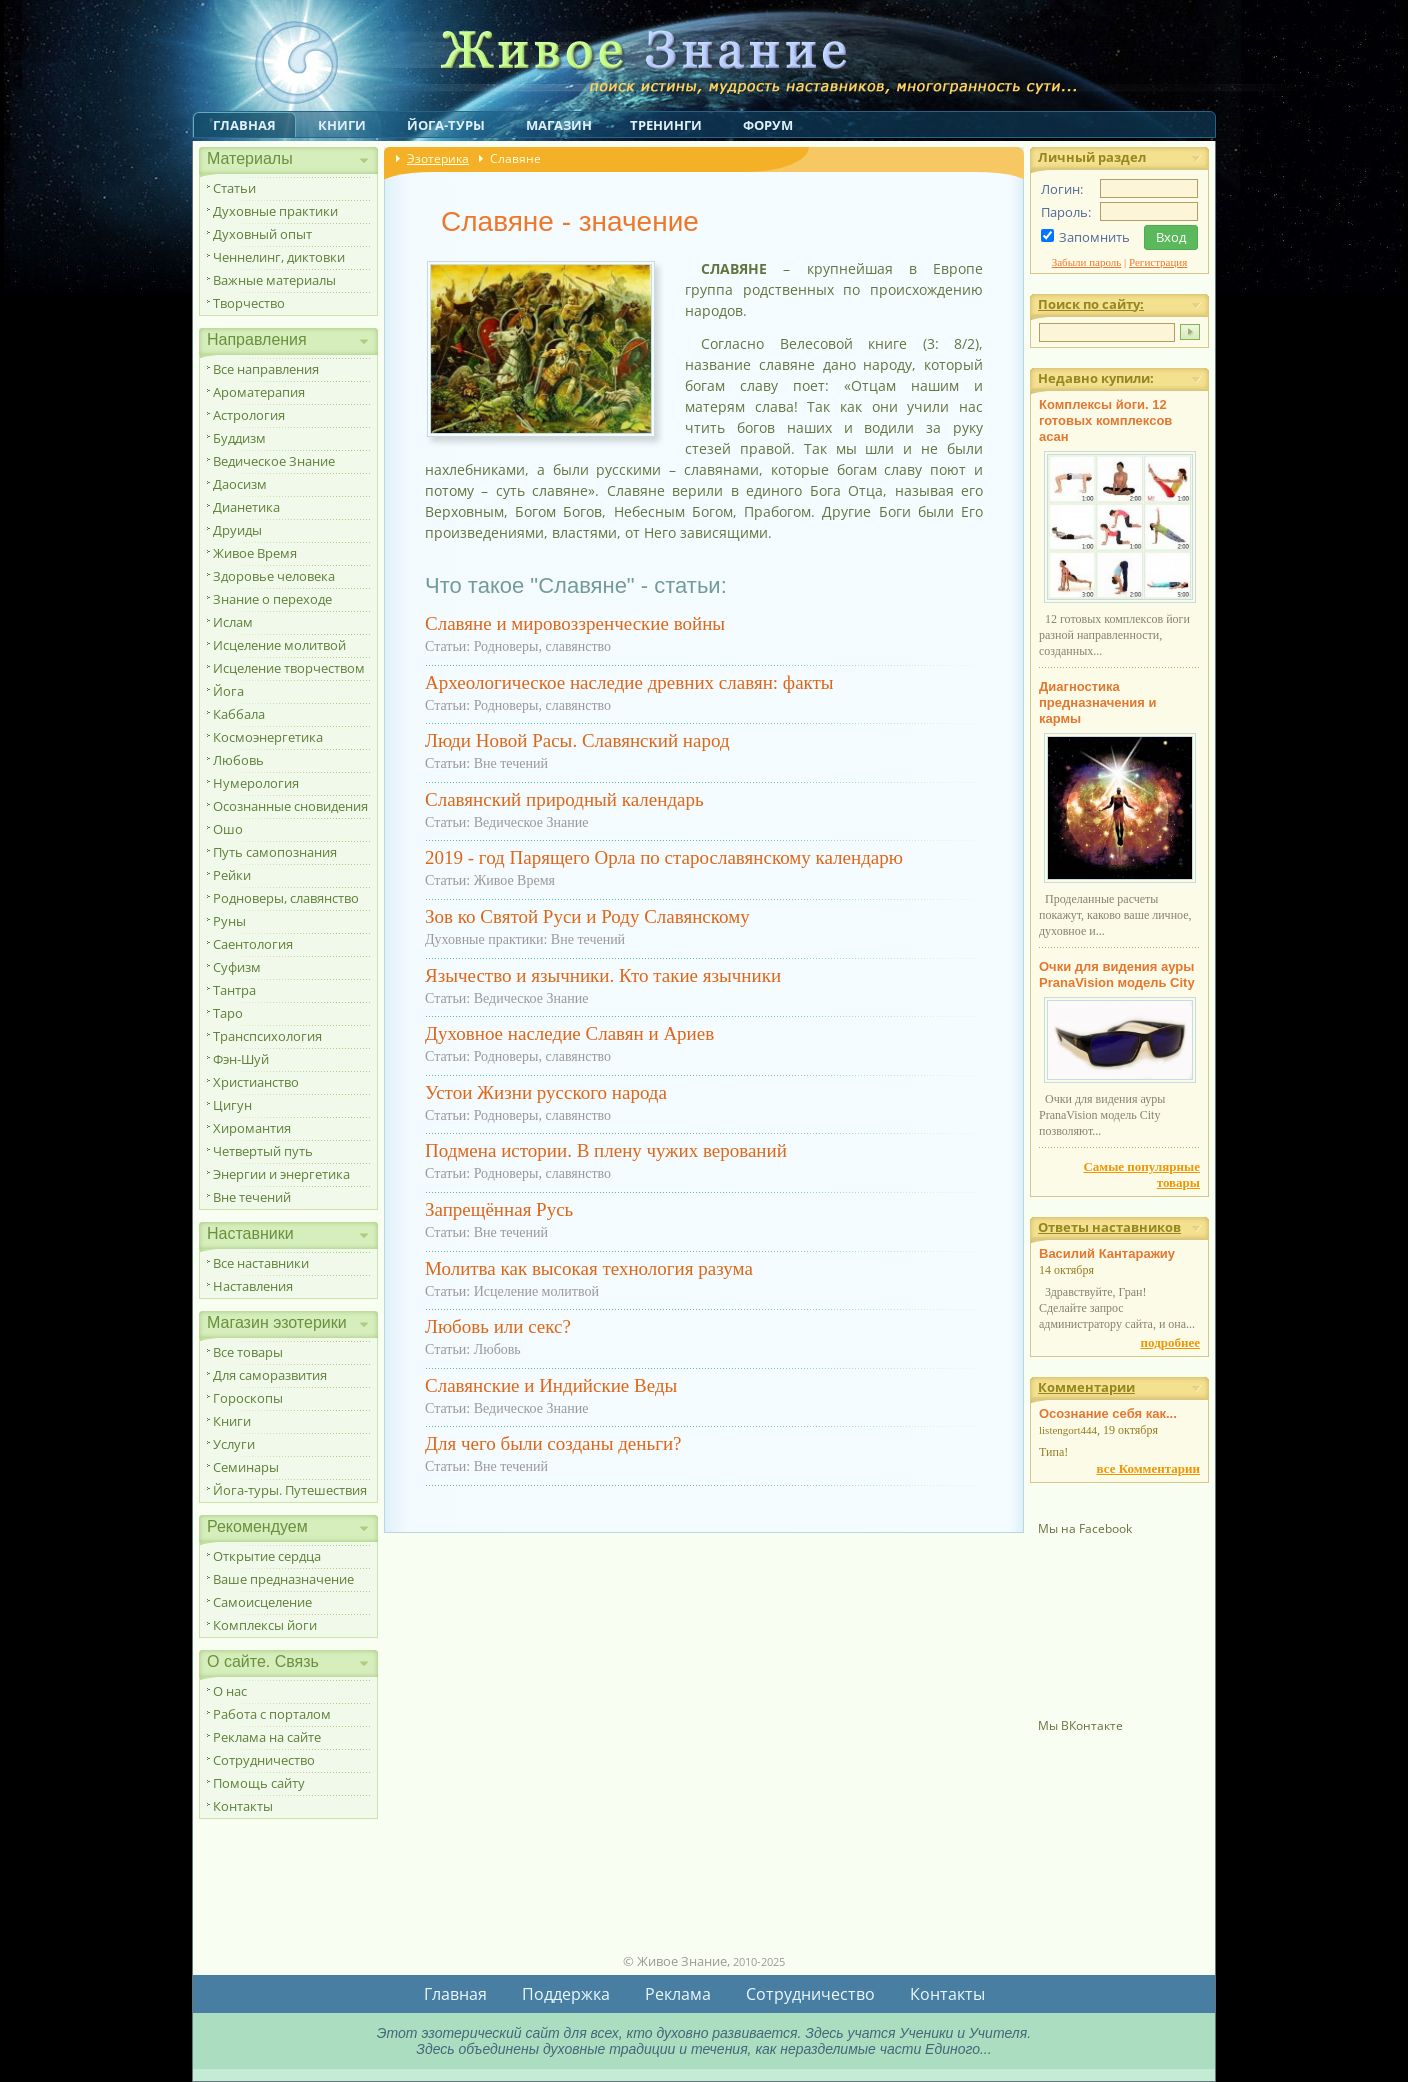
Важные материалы (274, 280)
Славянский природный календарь (564, 799)
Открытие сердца (267, 1556)
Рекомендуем (257, 1526)
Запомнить (1094, 237)
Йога (228, 691)
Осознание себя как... (1108, 1413)
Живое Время (255, 553)
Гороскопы (248, 1398)
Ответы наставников (1109, 1227)
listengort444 (1068, 1430)
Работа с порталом (272, 1714)
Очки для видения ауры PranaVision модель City (1117, 974)
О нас (230, 1691)
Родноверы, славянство (286, 898)
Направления (257, 339)
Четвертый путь (263, 1151)
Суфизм (237, 967)
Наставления (253, 1286)
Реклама (678, 1994)
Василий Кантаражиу (1107, 1253)
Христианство (256, 1082)
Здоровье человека (274, 576)
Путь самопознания (275, 852)
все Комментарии (1148, 1468)
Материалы (250, 158)
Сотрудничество (264, 1760)
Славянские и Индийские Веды (551, 1385)
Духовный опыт (262, 234)
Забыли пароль (1087, 262)
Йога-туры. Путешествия (290, 1490)
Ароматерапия (259, 392)
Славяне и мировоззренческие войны (575, 623)
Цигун (232, 1105)
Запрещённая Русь (499, 1209)
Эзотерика (438, 158)
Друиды (237, 530)
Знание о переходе (272, 599)
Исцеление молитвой (279, 645)
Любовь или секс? (498, 1326)
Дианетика (246, 507)
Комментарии (1086, 1387)
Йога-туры (446, 125)
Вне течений (252, 1197)
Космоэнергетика (268, 737)
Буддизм (239, 438)
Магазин (559, 125)
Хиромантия (252, 1128)
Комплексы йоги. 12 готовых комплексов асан (1105, 420)
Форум (768, 125)
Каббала (239, 714)
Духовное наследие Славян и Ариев (569, 1033)
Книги (342, 125)
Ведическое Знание (274, 461)
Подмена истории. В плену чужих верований (606, 1150)
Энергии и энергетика (281, 1174)
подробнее (1170, 1342)
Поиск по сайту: (1091, 304)
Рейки (232, 875)
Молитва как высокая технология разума (589, 1268)
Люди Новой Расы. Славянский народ (577, 740)
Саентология (253, 944)
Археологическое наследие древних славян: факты (629, 682)
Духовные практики (275, 211)
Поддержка (566, 1994)
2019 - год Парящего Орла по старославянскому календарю (664, 857)
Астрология (249, 415)
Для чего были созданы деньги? (553, 1443)
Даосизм (240, 484)
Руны (229, 921)
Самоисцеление (262, 1602)
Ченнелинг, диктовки (279, 257)
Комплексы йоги (265, 1625)
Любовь (238, 760)
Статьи (234, 188)
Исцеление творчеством (289, 668)
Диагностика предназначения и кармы (1098, 702)
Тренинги (666, 125)
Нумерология (256, 783)
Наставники (250, 1233)
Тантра (234, 990)
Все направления (266, 369)
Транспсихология (267, 1036)
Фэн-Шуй (241, 1059)
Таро (228, 1013)
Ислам (233, 622)
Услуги (234, 1444)
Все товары (248, 1352)
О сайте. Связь (263, 1661)
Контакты (243, 1806)
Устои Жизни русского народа (546, 1092)
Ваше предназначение (283, 1579)
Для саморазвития (270, 1375)
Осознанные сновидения (290, 806)
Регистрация (1158, 262)
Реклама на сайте (267, 1737)
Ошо (228, 829)
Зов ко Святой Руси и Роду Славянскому (587, 916)
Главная (244, 125)
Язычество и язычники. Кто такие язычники (603, 975)
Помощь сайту (259, 1783)
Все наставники (261, 1263)
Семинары (246, 1467)
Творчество (249, 303)
